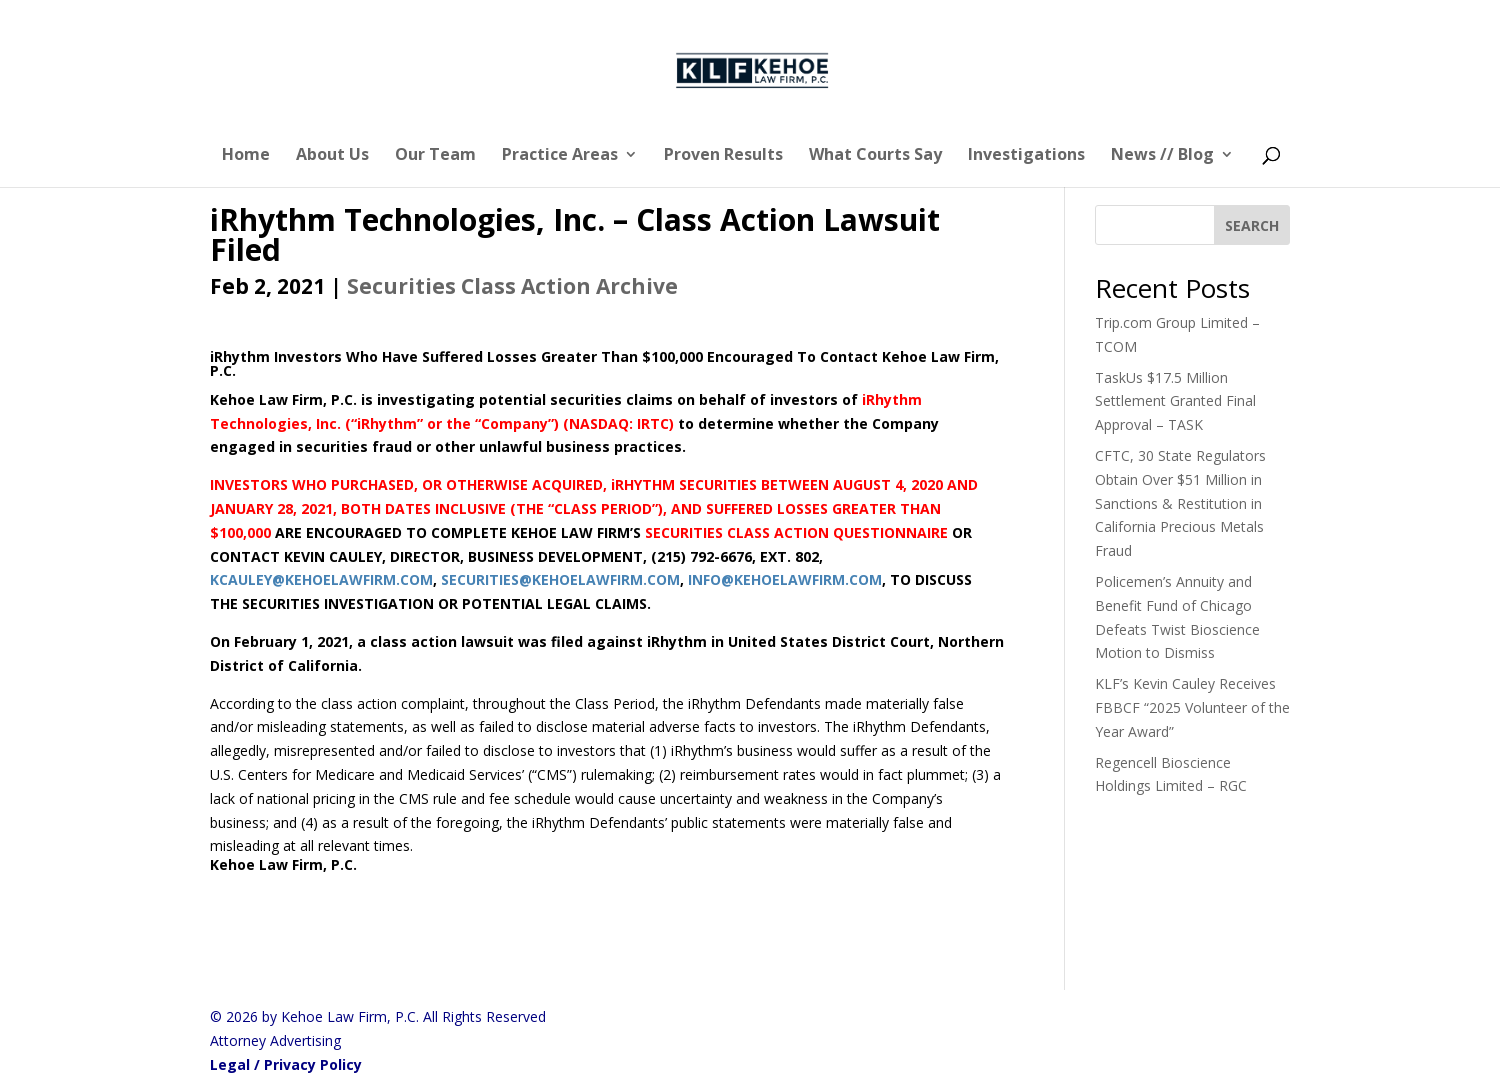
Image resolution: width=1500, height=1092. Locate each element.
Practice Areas (560, 156)
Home (246, 156)
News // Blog (1162, 156)
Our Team (435, 156)
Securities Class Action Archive (512, 286)
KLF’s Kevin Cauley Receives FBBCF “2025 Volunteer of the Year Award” (1192, 707)
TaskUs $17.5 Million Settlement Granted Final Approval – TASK (1175, 401)
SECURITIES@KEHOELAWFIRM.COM (560, 579)
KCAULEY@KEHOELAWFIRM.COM (321, 579)
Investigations (1026, 156)
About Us (332, 156)
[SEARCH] (1252, 225)
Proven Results (723, 156)
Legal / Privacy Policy (286, 1064)
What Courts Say (875, 156)
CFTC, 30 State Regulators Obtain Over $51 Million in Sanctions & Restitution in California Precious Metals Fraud (1180, 503)
